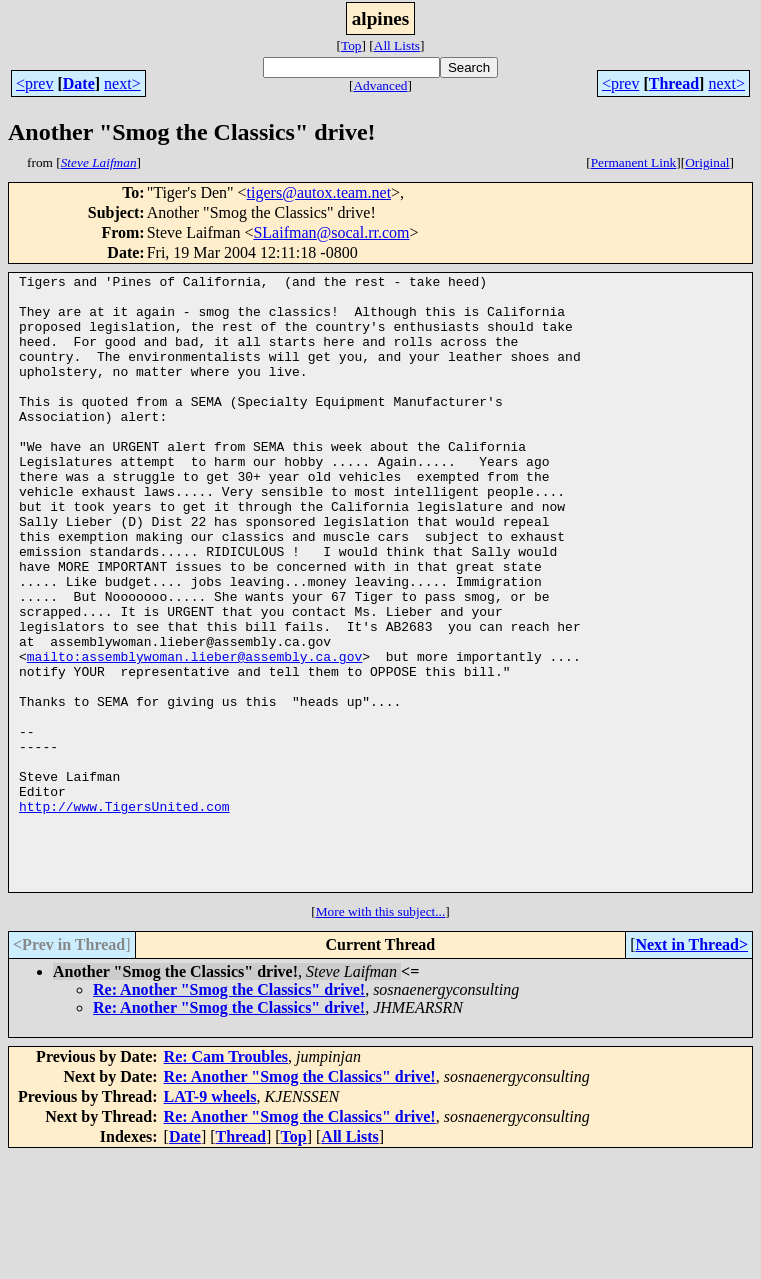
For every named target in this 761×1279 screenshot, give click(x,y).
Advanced (380, 85)
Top (351, 45)
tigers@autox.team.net (319, 192)
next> (122, 83)
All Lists (397, 45)
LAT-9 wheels (210, 1219)
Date (79, 83)
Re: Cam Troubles (226, 1179)
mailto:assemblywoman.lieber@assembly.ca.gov (194, 734)
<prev (34, 83)
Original (707, 162)
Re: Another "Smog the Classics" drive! (229, 1112)
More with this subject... (381, 1034)
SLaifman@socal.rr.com (331, 232)
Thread (674, 83)
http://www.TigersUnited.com (124, 914)
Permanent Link (634, 162)
